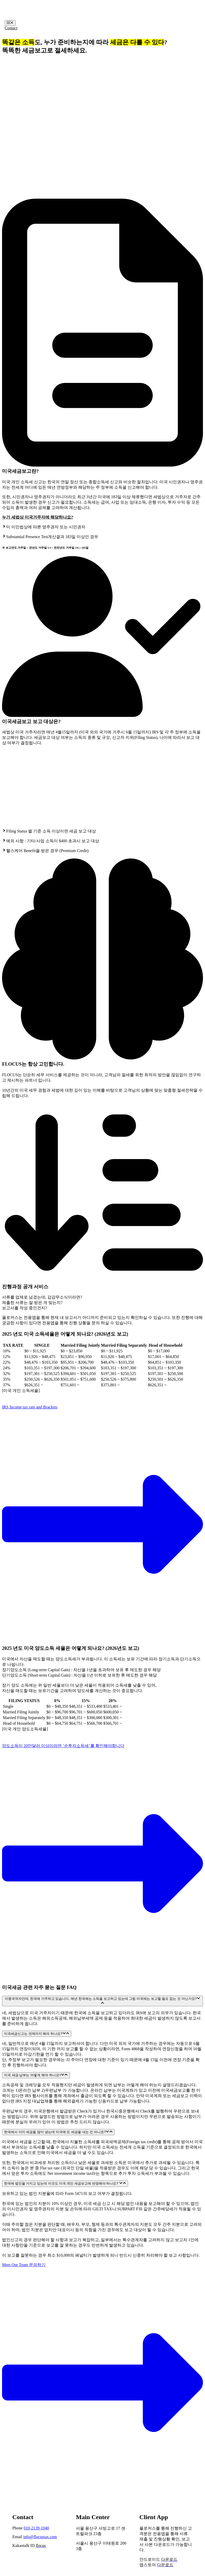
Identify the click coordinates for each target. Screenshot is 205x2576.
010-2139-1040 (36, 2528)
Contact (11, 28)
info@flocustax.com (40, 2537)
